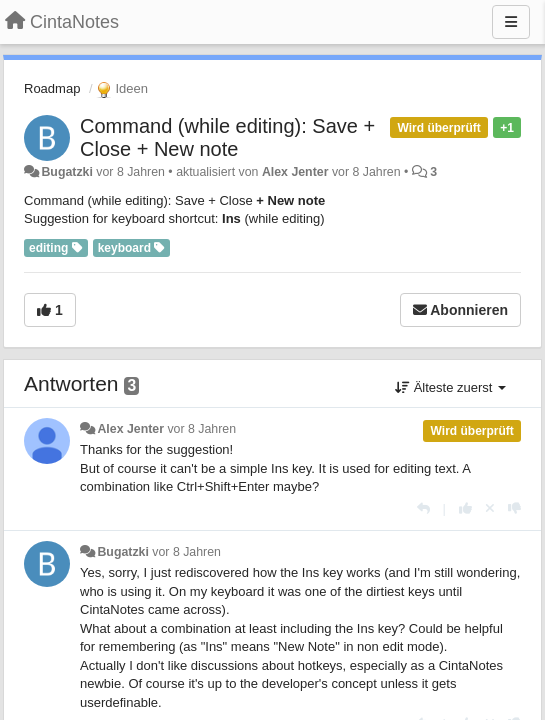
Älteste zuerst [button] (450, 387)
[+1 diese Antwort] (465, 508)
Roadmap (52, 88)
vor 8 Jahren (201, 429)
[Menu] (511, 22)
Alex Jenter (295, 172)
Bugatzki (66, 172)
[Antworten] (423, 508)
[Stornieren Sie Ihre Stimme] (490, 508)
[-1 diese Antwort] (514, 508)
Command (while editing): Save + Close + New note (227, 137)
